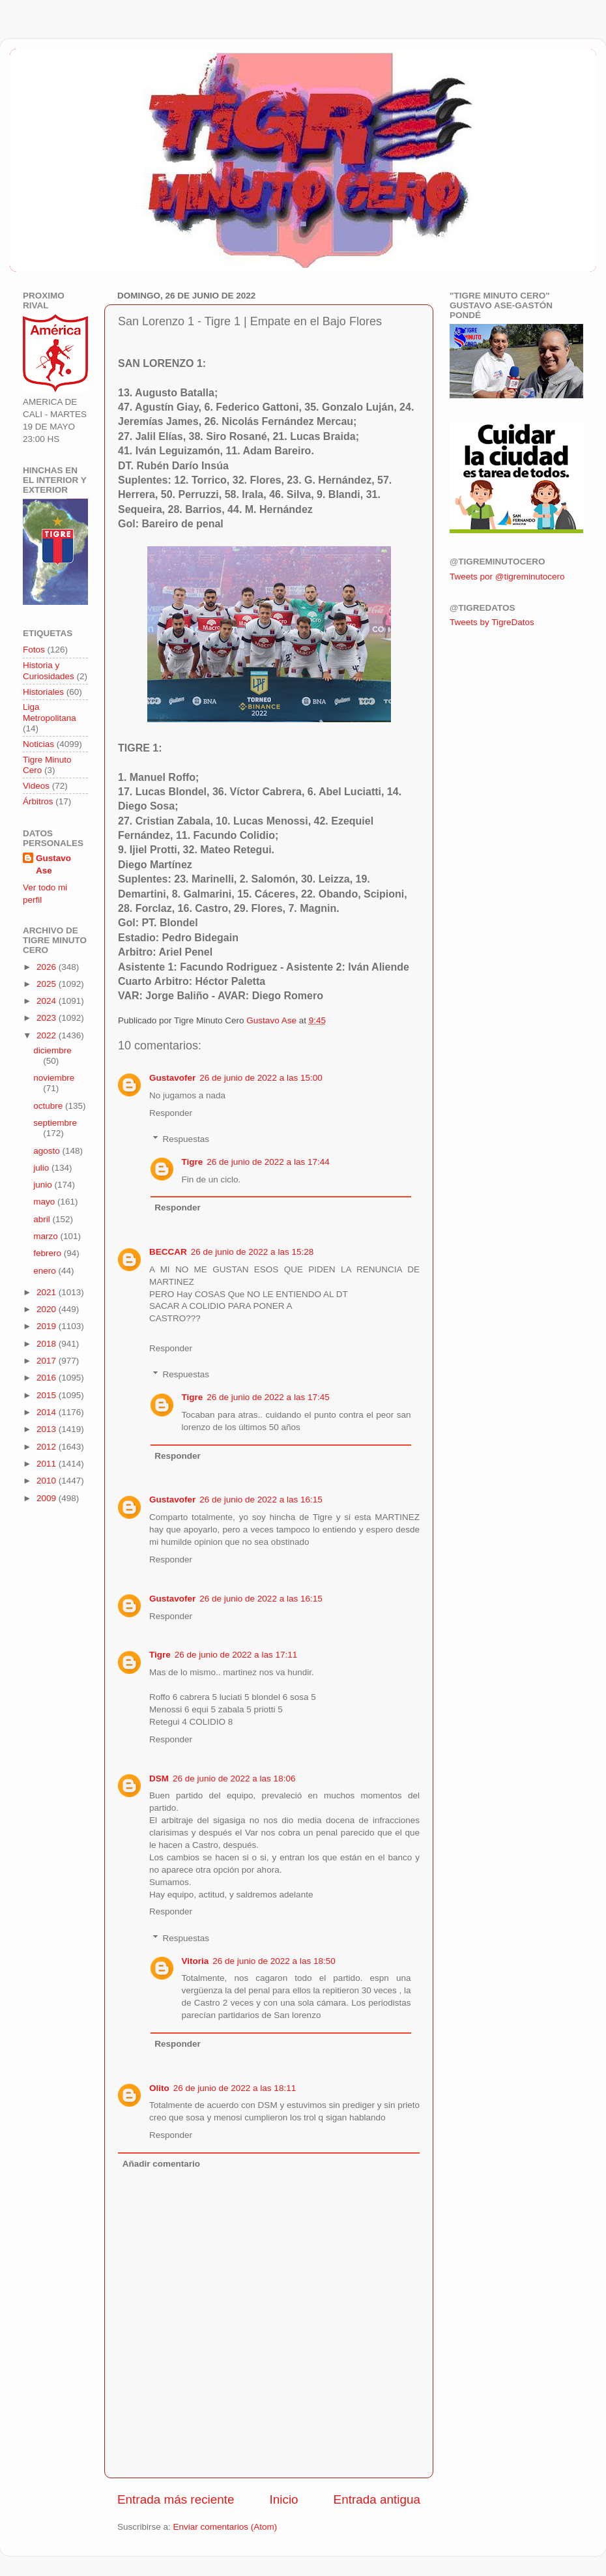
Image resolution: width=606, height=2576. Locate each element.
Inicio (284, 2499)
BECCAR (168, 1252)
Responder (170, 1113)
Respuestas (186, 1139)
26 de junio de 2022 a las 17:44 (268, 1162)
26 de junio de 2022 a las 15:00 (260, 1078)
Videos (36, 786)
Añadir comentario (161, 2164)
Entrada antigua (377, 2499)
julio (42, 1168)
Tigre (192, 1162)
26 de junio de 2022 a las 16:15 (260, 1499)
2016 (47, 1378)
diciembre (52, 1050)
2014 (47, 1412)
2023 (47, 1018)
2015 (47, 1395)
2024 (47, 1001)
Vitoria (195, 1961)
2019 (47, 1326)
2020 (47, 1309)
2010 (47, 1481)
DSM (159, 1778)
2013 (47, 1429)
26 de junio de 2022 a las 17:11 (236, 1655)
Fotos (34, 649)
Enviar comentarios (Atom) (225, 2527)
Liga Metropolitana (49, 712)
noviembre (53, 1078)
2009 (47, 1498)
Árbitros (38, 801)
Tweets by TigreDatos (492, 622)
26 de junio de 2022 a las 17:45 (268, 1397)
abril (42, 1219)
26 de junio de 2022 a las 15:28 (252, 1252)
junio (43, 1185)
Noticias (38, 744)
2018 (47, 1344)
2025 (47, 984)
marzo (46, 1236)
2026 (47, 967)
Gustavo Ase (53, 864)
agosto (47, 1151)
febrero (48, 1253)
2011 (47, 1464)
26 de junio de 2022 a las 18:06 (234, 1778)
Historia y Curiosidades (48, 670)
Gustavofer (172, 1078)
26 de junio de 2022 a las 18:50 (273, 1961)
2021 (47, 1292)
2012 (47, 1447)
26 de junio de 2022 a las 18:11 (234, 2088)
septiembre (55, 1123)
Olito (159, 2088)
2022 (47, 1035)
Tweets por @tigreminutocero (507, 576)
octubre (49, 1106)
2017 (47, 1361)
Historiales (43, 692)
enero (45, 1271)
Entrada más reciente (176, 2499)
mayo (45, 1202)
